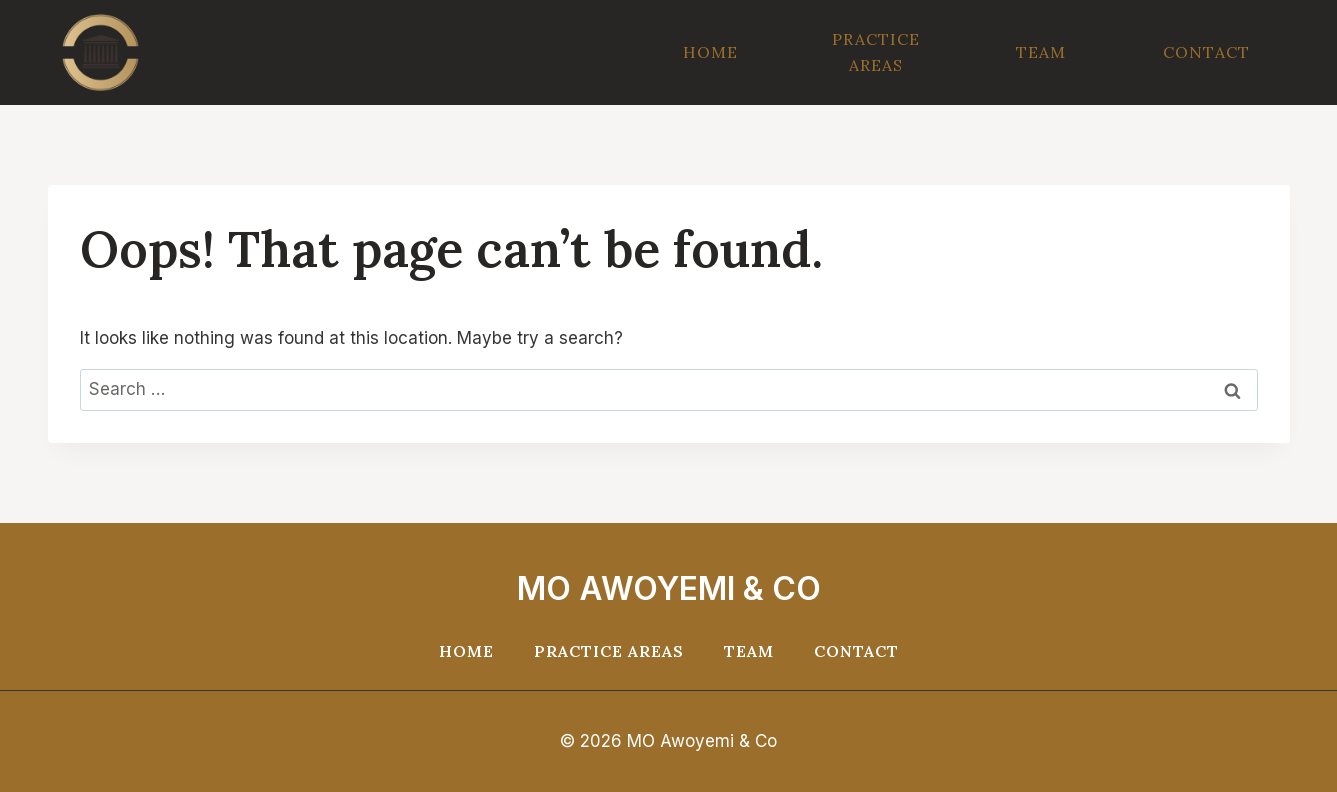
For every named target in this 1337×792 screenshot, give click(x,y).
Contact (1206, 52)
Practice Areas (876, 52)
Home (710, 52)
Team (1041, 52)
